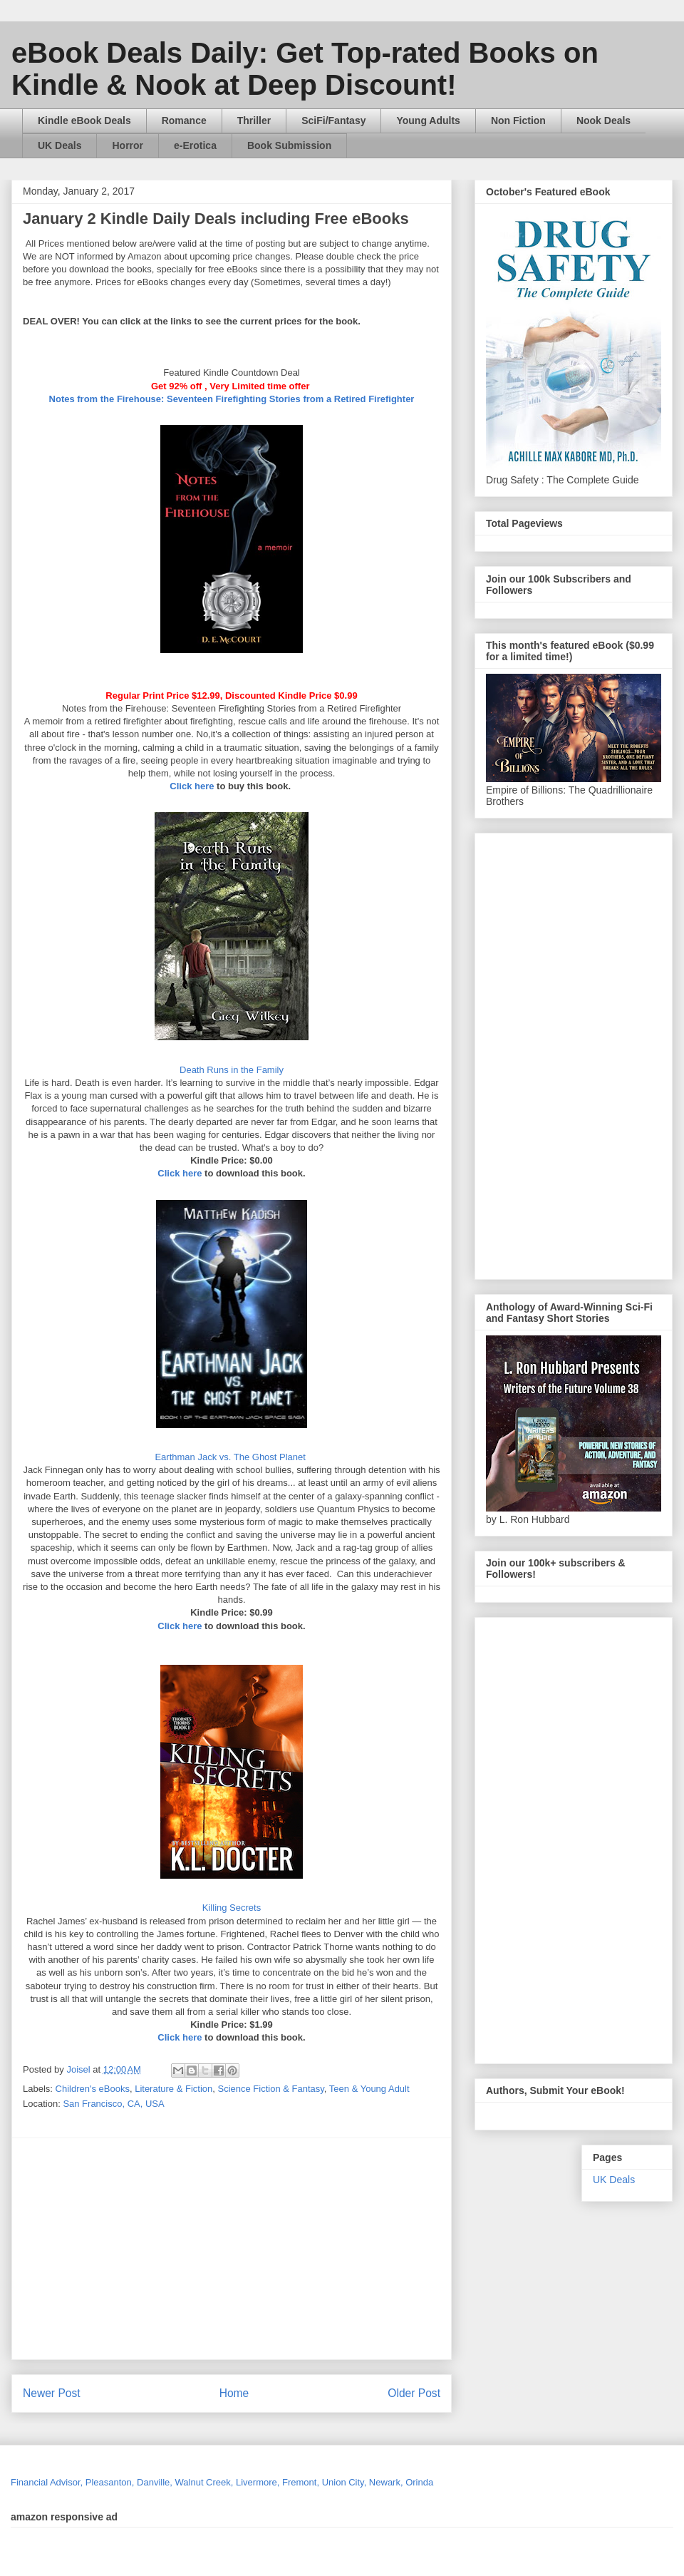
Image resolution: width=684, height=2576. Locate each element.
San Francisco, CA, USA (113, 2103)
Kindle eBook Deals (84, 120)
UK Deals (59, 145)
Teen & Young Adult (369, 2088)
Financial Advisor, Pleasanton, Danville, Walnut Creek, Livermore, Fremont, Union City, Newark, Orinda (222, 2482)
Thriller (254, 120)
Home (234, 2393)
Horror (127, 145)
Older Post (414, 2393)
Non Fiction (518, 120)
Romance (184, 120)
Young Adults (428, 120)
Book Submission (289, 145)
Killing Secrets (231, 1907)
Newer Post (52, 2393)
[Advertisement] (285, 2249)
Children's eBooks (93, 2088)
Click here (192, 786)
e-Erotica (195, 145)
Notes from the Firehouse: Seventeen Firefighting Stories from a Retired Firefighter (232, 399)
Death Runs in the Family (232, 1069)
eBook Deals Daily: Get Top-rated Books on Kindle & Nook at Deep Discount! (304, 69)
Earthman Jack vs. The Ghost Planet (231, 1457)
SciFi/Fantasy (333, 120)
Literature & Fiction (173, 2088)
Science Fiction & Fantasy (271, 2088)
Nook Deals (603, 120)
